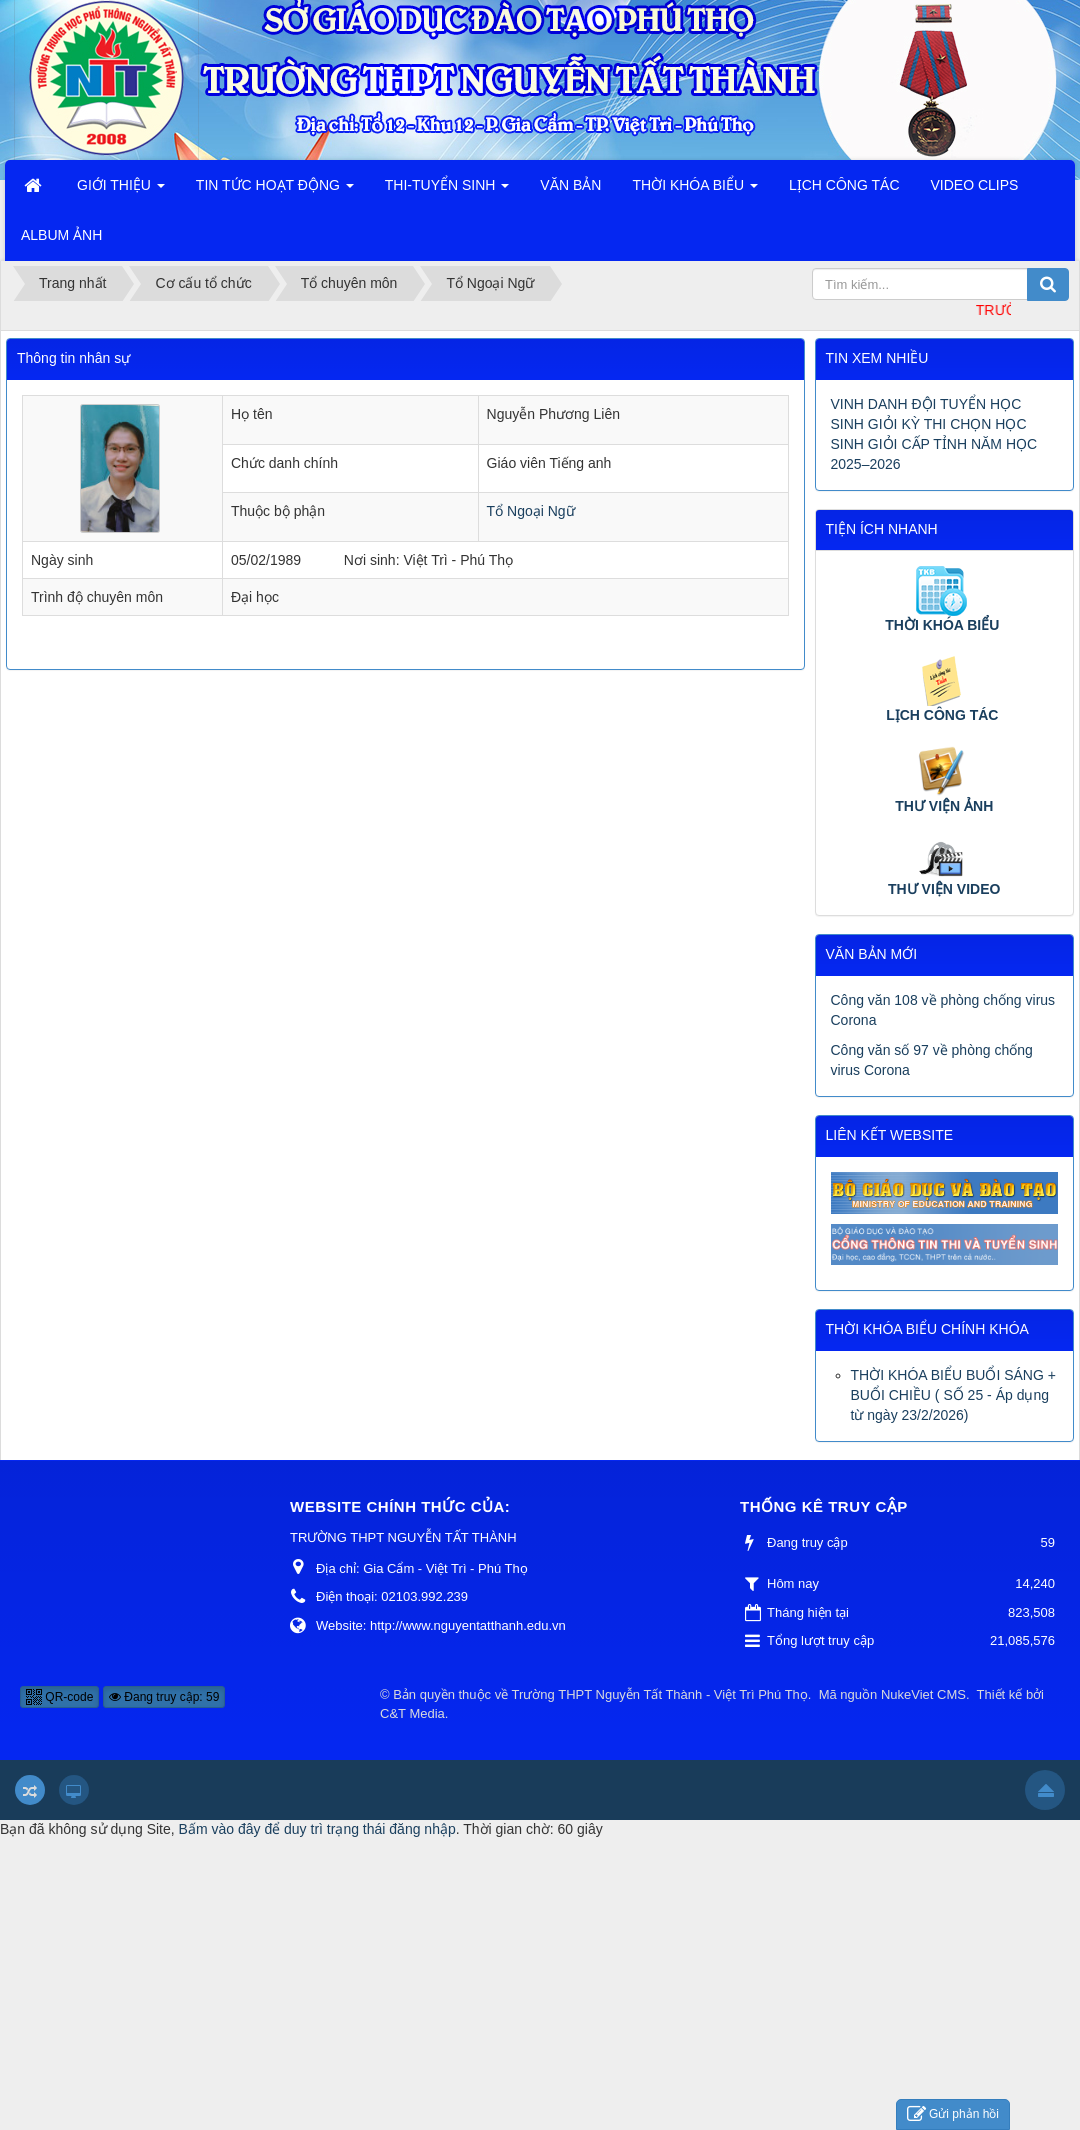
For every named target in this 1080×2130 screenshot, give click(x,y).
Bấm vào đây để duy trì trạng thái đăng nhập (317, 1829)
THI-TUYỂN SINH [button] (447, 191)
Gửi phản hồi (953, 2114)
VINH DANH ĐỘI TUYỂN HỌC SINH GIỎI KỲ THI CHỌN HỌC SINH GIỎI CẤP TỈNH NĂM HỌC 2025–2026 (934, 434)
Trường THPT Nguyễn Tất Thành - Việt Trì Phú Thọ (660, 1694)
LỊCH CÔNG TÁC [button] (844, 185)
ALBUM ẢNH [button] (61, 235)
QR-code (59, 1697)
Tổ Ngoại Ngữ (531, 511)
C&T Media (412, 1713)
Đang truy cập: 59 (164, 1697)
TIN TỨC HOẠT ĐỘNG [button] (275, 191)
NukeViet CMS (923, 1694)
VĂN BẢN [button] (570, 185)
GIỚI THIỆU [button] (121, 191)
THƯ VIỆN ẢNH (944, 806)
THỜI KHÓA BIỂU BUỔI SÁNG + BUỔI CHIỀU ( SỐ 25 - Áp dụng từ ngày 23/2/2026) (953, 1395)
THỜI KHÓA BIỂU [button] (694, 191)
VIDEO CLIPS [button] (975, 185)
